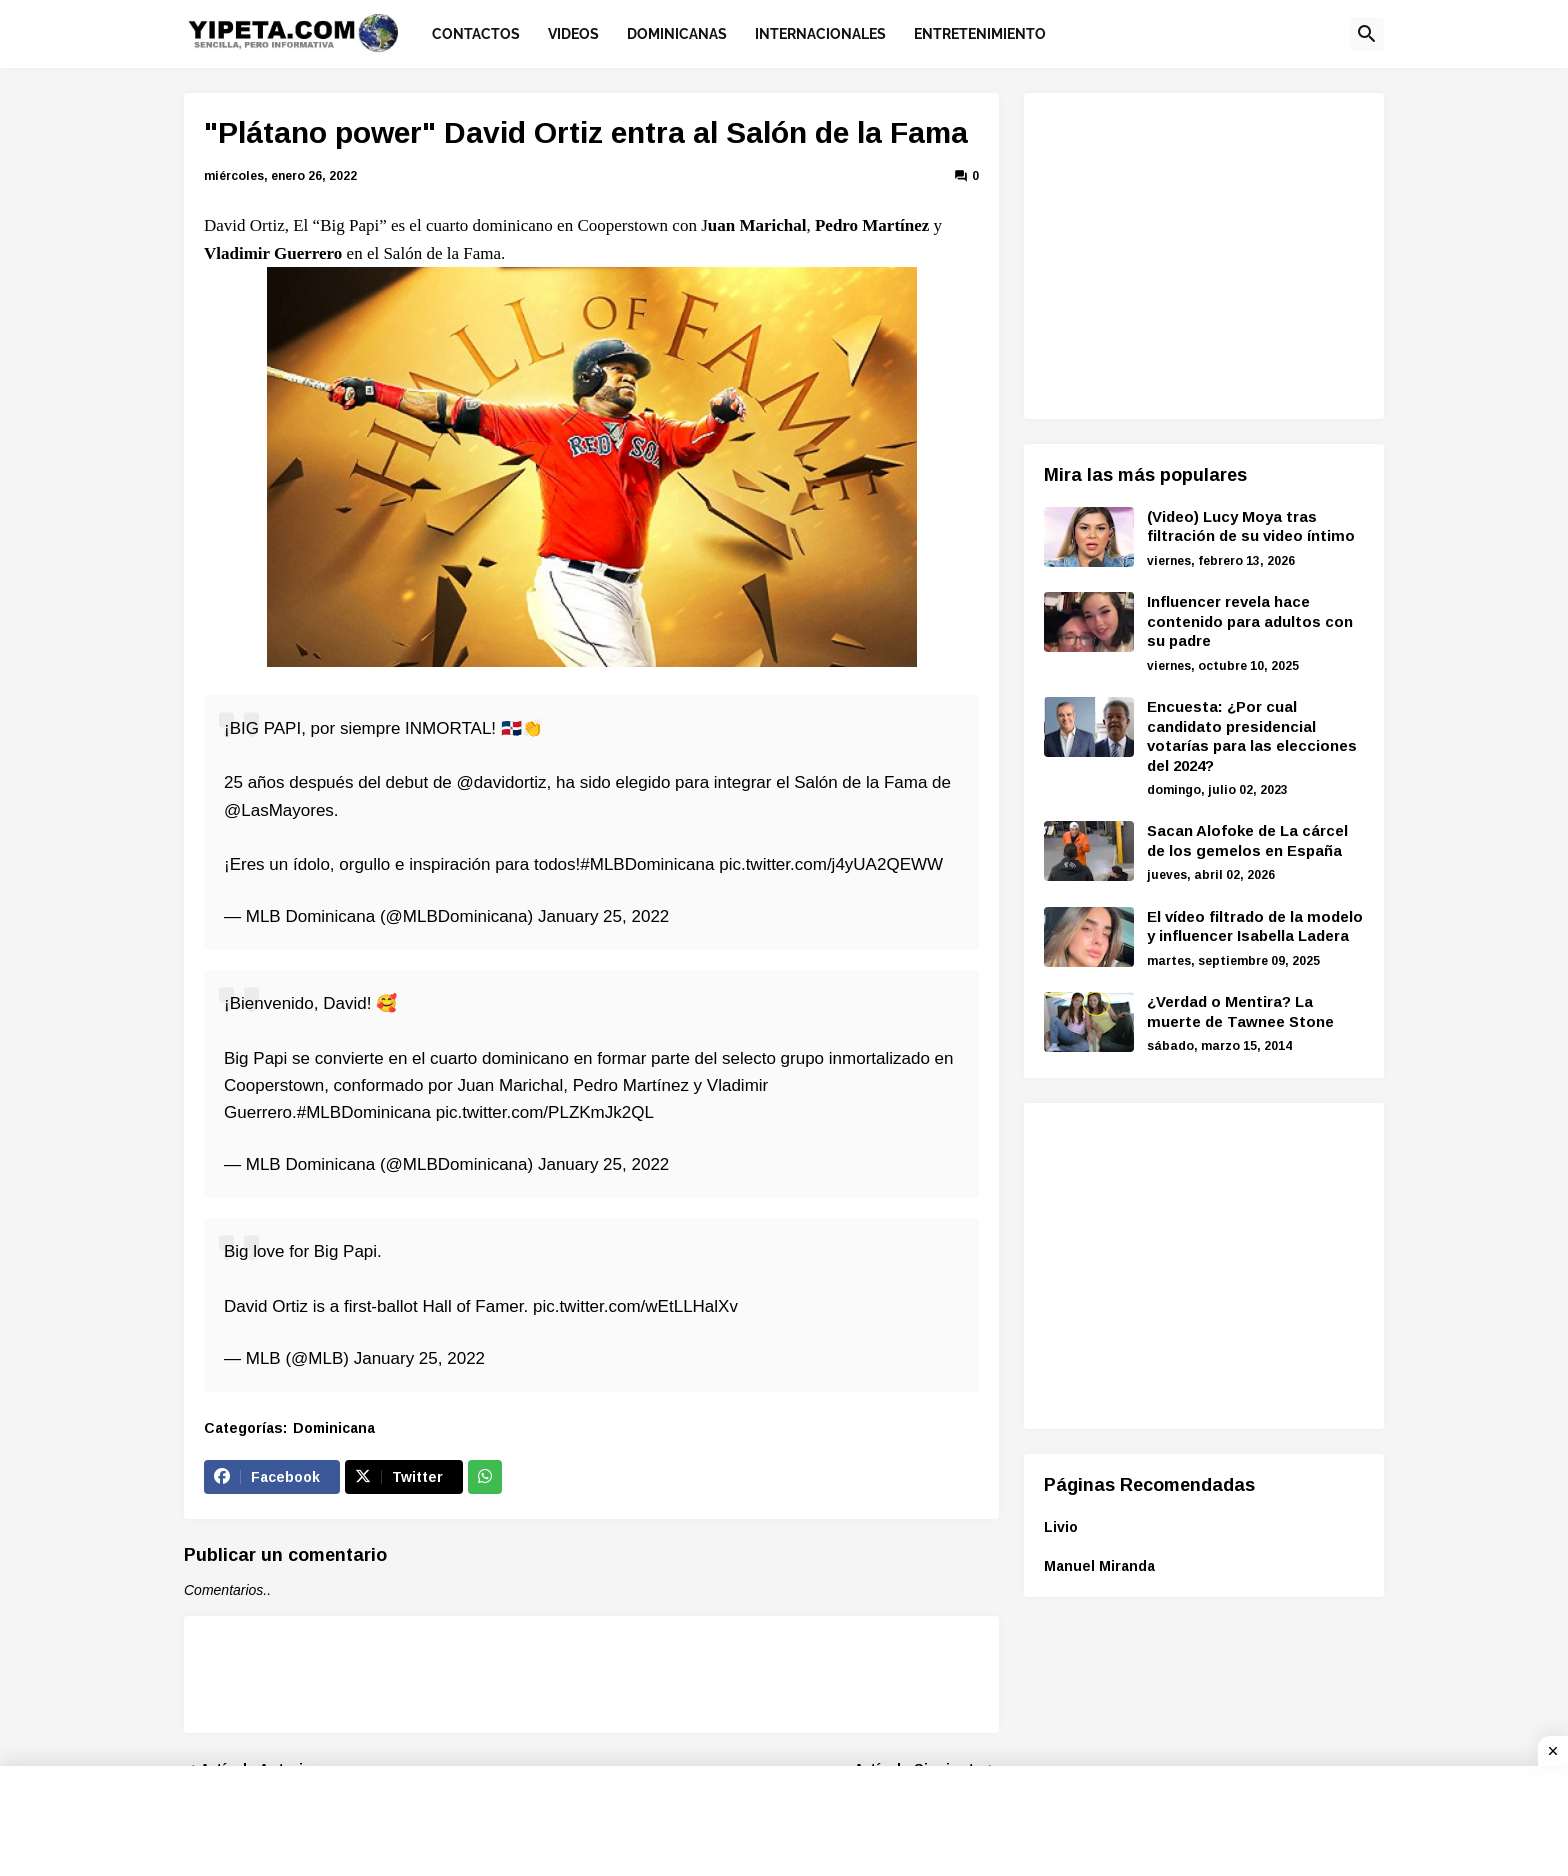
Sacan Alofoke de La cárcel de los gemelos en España (1247, 840)
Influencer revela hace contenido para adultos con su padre (1250, 621)
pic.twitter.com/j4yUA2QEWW (831, 864)
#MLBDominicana (647, 864)
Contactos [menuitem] (476, 34)
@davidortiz (502, 782)
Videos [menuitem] (573, 34)
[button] (1367, 34)
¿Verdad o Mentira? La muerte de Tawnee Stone (1240, 1011)
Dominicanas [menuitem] (677, 34)
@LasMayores (279, 810)
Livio (1061, 1527)
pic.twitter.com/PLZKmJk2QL (545, 1112)
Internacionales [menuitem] (820, 34)
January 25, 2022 (603, 916)
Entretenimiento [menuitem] (980, 34)
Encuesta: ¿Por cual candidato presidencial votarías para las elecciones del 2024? (1252, 736)
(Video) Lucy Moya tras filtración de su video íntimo (1251, 526)
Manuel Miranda (1099, 1566)
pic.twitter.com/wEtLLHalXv (635, 1306)
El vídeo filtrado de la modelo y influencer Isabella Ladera (1255, 926)
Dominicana (334, 1428)
